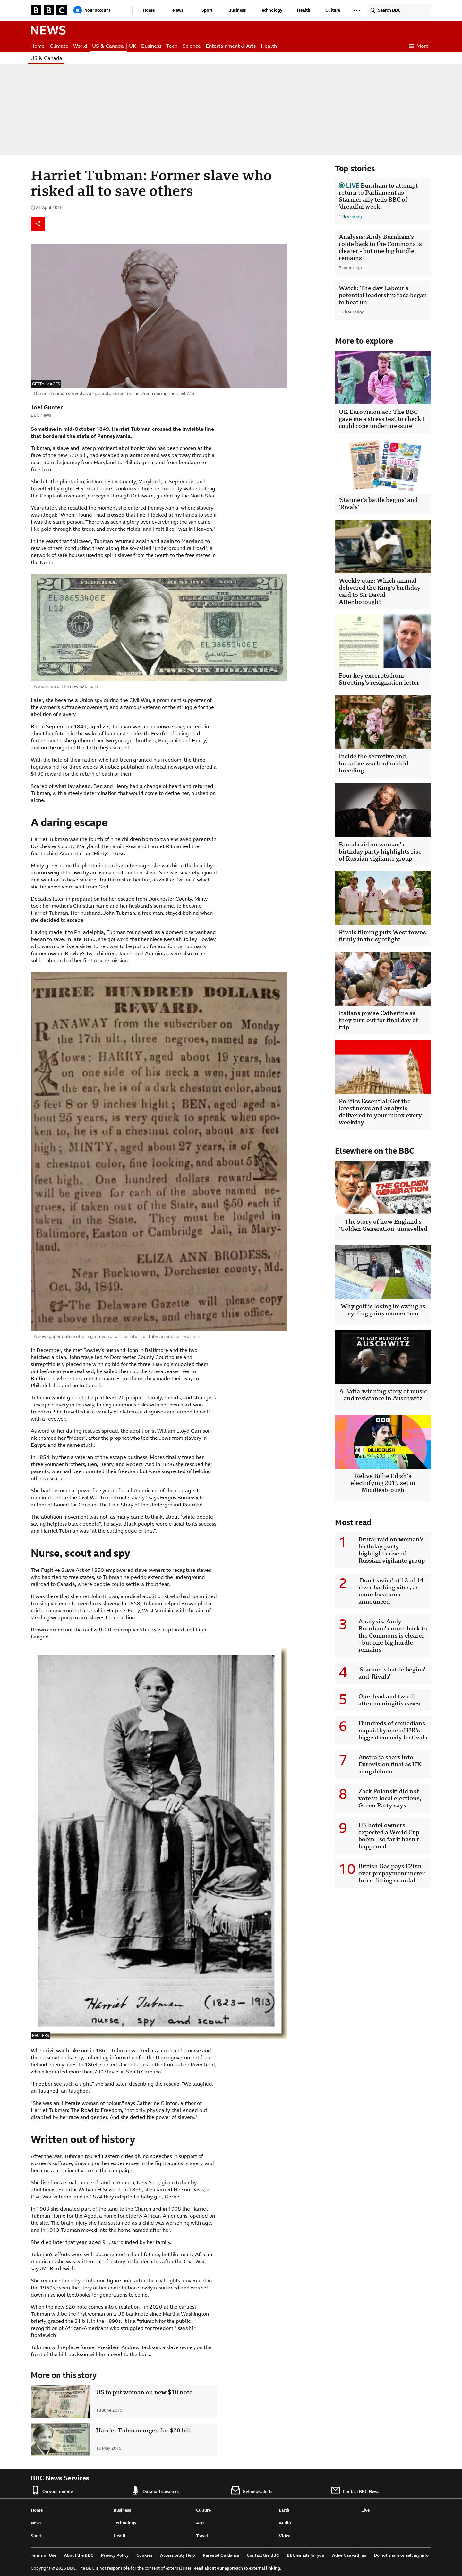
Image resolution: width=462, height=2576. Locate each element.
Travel (202, 2535)
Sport (206, 10)
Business (237, 10)
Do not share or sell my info (401, 2555)
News (178, 10)
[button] (356, 10)
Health (303, 10)
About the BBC (78, 2555)
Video (285, 2535)
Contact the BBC (263, 2555)
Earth (284, 2510)
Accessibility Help (177, 2555)
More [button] (419, 46)
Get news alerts (251, 2490)
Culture (332, 10)
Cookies (144, 2555)
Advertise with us (349, 2555)
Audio (285, 2523)
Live (365, 2510)
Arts (200, 2523)
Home (149, 10)
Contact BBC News (355, 2490)
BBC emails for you (305, 2555)
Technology (271, 10)
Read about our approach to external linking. (237, 2568)
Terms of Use (43, 2555)
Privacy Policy (115, 2555)
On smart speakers (155, 2490)
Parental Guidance (221, 2555)
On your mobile (52, 2490)
